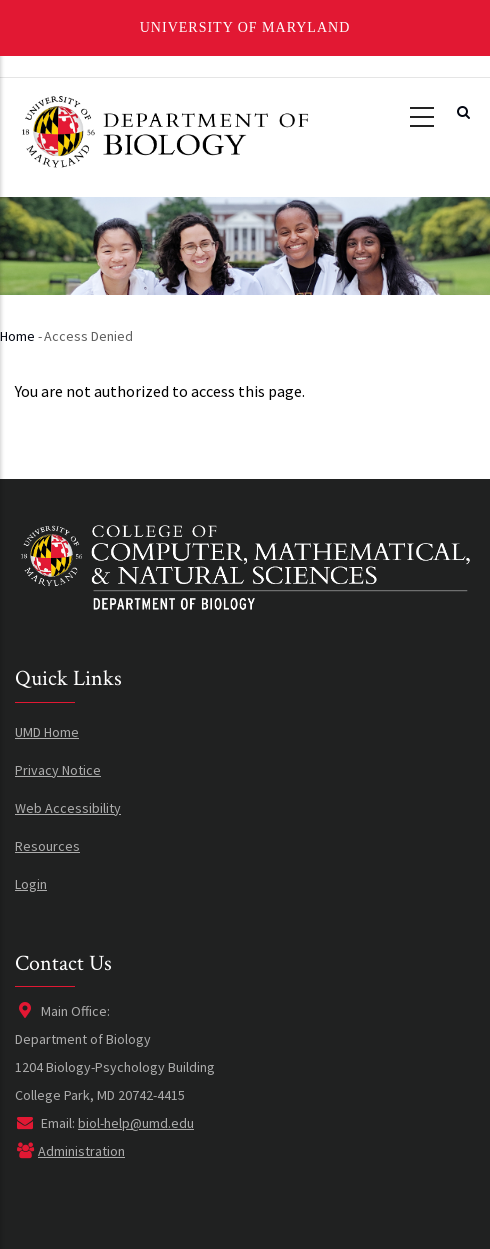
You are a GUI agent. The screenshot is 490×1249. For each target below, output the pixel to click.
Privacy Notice (58, 770)
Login (31, 884)
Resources (47, 846)
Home (17, 336)
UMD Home (47, 732)
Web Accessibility (68, 808)
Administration (81, 1151)
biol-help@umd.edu (136, 1123)
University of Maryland (245, 27)
